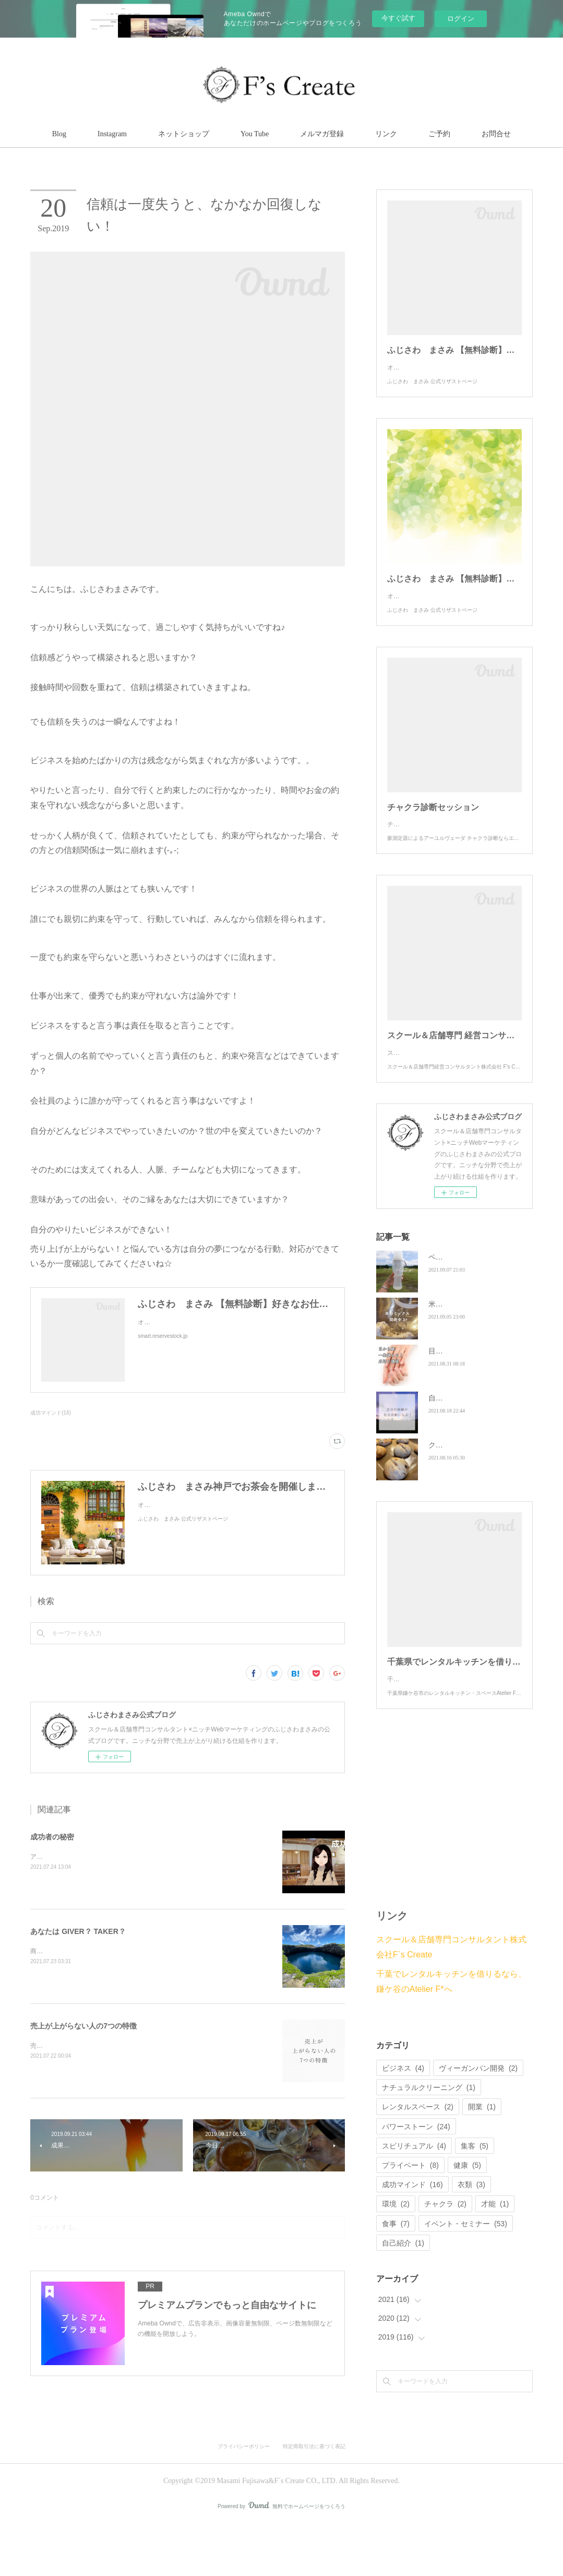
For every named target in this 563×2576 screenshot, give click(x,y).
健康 (467, 2217)
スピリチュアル (414, 2198)
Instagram (112, 134)
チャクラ (445, 2256)
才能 (495, 2256)
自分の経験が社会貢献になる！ (479, 1439)
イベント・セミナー (465, 2276)
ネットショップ (183, 134)
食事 (396, 2276)
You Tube (255, 134)
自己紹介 (403, 2295)
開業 (482, 2159)
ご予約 (439, 134)
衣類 (471, 2237)
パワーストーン (416, 2179)
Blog (59, 134)
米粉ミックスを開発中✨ (469, 1346)
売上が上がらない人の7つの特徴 (83, 2026)
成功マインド (412, 2237)
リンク (386, 134)
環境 (396, 2256)
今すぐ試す (398, 18)
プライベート (410, 2217)
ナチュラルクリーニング (428, 2139)
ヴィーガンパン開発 (478, 2120)
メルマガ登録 (322, 134)
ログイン (460, 18)
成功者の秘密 (52, 1837)
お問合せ (496, 134)
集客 (474, 2198)
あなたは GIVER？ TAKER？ (78, 1931)
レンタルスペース (417, 2159)
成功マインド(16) (50, 1413)
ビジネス (403, 2120)
